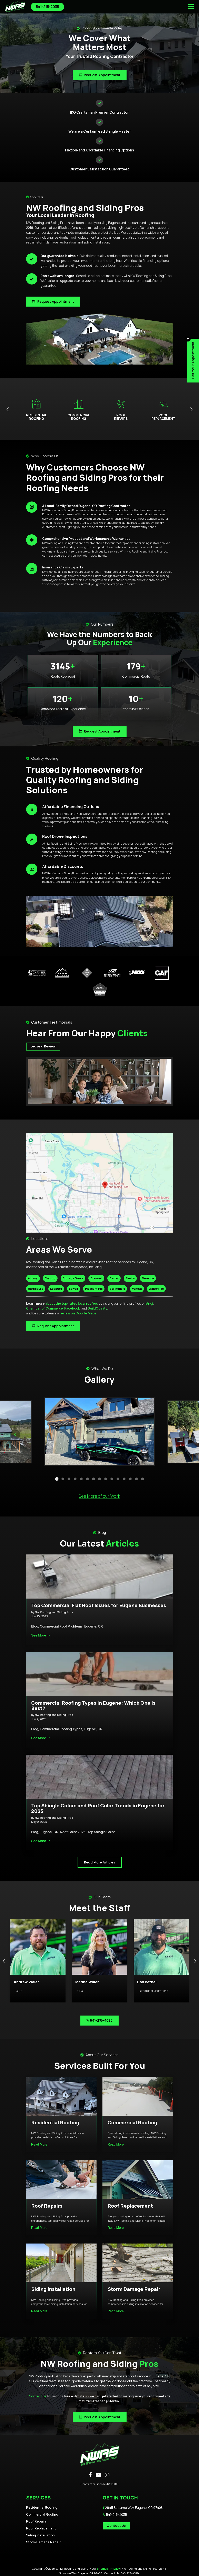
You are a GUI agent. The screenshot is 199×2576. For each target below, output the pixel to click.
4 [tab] (75, 1479)
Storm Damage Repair (43, 2542)
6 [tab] (87, 1479)
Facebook (72, 1308)
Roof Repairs (36, 2521)
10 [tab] (112, 1479)
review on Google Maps (78, 1313)
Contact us (38, 2396)
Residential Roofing (41, 2507)
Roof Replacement (41, 2528)
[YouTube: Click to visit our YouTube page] (98, 2475)
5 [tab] (81, 1479)
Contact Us (116, 2525)
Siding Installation (40, 2535)
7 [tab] (93, 1479)
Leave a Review (43, 1046)
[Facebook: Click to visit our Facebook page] (90, 2475)
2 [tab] (63, 1479)
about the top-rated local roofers (71, 1303)
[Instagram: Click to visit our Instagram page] (107, 2475)
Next (191, 408)
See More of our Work (99, 1496)
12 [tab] (124, 1479)
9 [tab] (106, 1479)
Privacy (115, 2568)
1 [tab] (57, 1479)
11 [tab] (118, 1479)
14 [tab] (136, 1479)
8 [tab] (100, 1479)
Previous (7, 408)
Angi (149, 1303)
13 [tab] (130, 1479)
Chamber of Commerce (44, 1308)
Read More (39, 2144)
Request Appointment (99, 75)
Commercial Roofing (42, 2514)
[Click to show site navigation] (191, 6)
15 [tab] (142, 1479)
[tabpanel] (99, 1432)
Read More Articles (99, 1862)
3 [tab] (69, 1479)
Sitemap (102, 2568)
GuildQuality (97, 1308)
